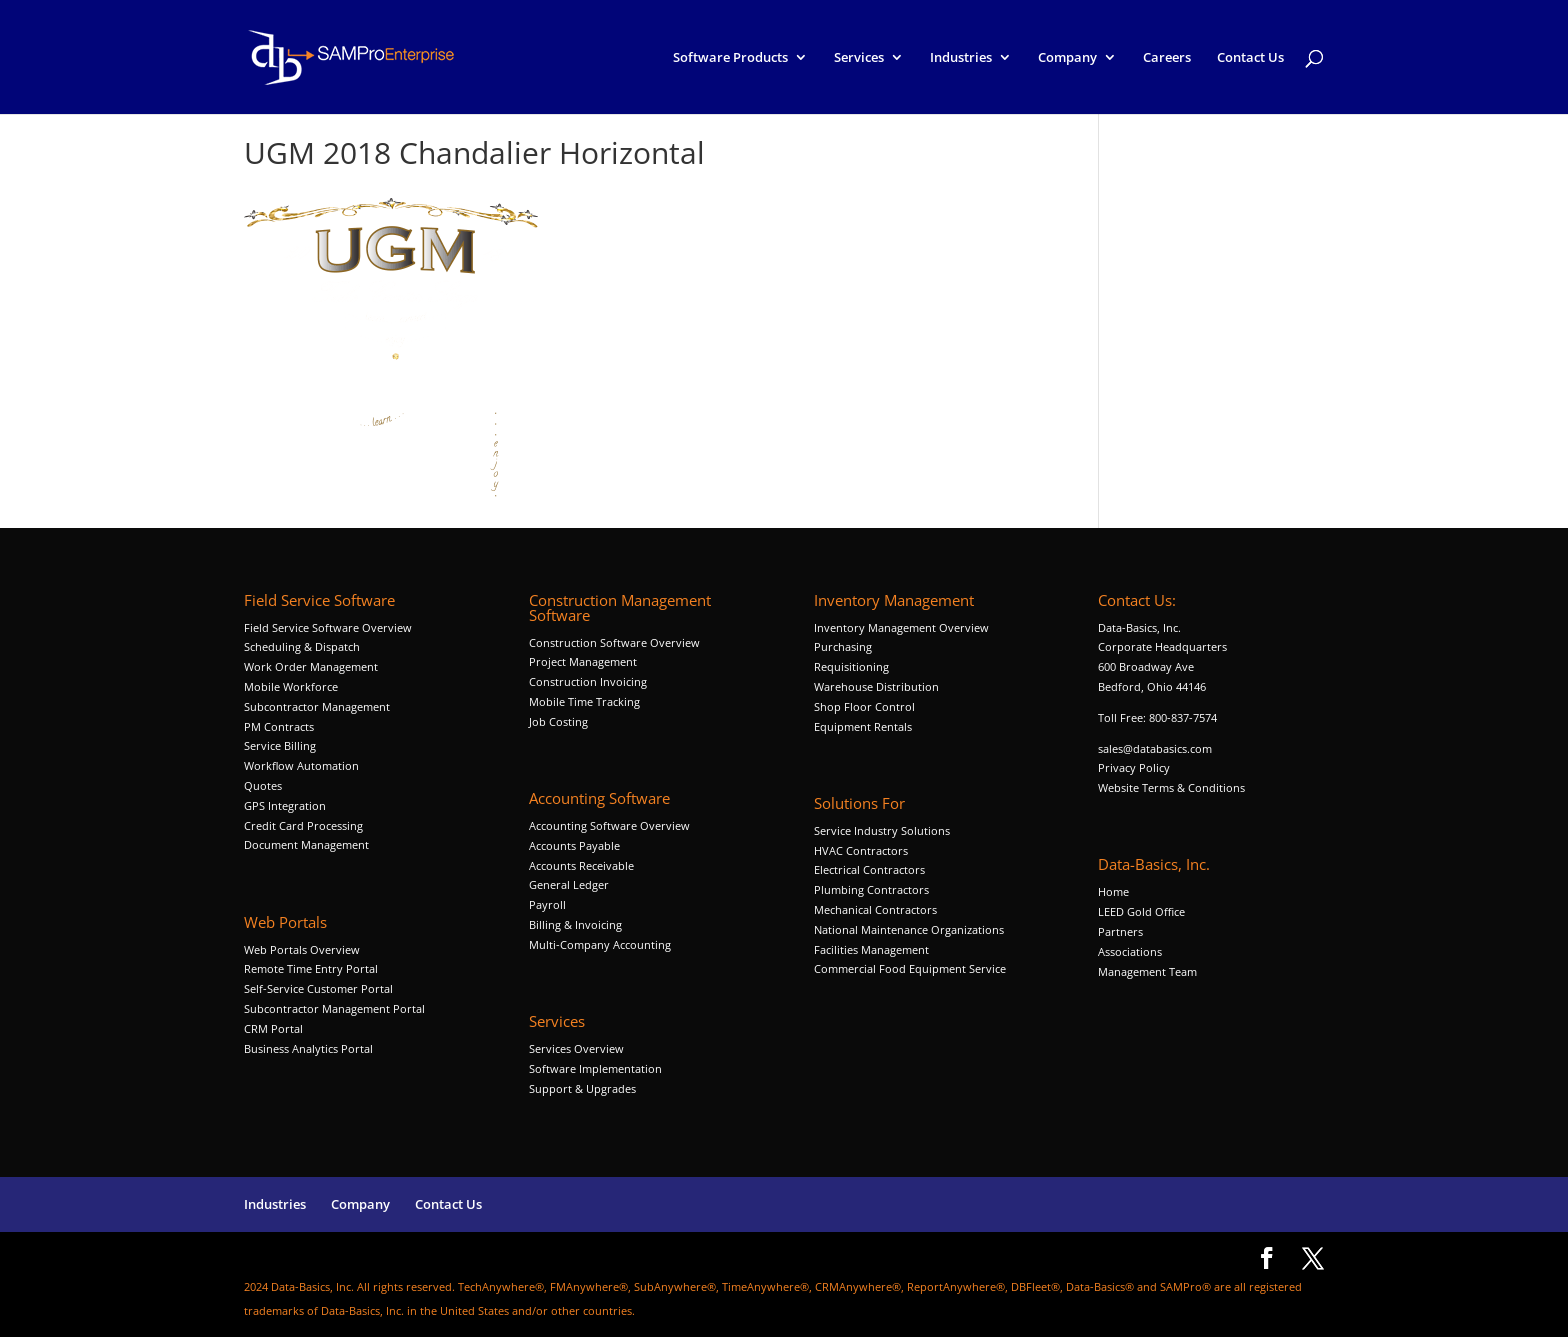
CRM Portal (273, 1028)
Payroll (547, 904)
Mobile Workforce (291, 686)
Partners (1120, 931)
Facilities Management (871, 949)
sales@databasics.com (1155, 748)
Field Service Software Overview (328, 627)
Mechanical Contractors (875, 909)
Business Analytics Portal (308, 1048)
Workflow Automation (301, 765)
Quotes (263, 785)
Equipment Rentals (863, 726)
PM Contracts (279, 726)
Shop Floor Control (864, 706)
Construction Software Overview (614, 642)
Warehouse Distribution (876, 686)
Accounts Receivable (581, 865)
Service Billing (280, 745)
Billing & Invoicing (575, 924)
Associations (1130, 951)
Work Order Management (311, 666)
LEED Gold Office (1141, 911)
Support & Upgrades (582, 1088)
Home (1113, 891)
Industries (961, 58)
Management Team (1147, 971)
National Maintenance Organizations (909, 929)
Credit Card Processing (303, 825)
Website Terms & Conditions (1171, 787)
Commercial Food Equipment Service (910, 968)
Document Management (308, 844)
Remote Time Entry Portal (311, 968)
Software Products (730, 58)
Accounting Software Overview (609, 825)
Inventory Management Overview (901, 627)
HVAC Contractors (861, 850)
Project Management (583, 661)
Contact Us (1250, 58)
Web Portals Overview (302, 949)
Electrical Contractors (869, 869)
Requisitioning (853, 666)
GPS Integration (285, 805)
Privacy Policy (1134, 767)
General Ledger (569, 884)
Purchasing (843, 646)
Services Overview (576, 1048)
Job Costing (558, 721)
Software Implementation (595, 1068)
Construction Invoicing (589, 681)
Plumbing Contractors (871, 889)
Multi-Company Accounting (600, 944)
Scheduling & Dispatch (302, 646)
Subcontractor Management (317, 706)
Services (859, 58)
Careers (1167, 58)
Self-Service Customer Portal (318, 988)
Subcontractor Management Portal (334, 1008)
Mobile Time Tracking (584, 701)
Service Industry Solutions (882, 830)
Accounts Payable (574, 845)
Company (1067, 58)
